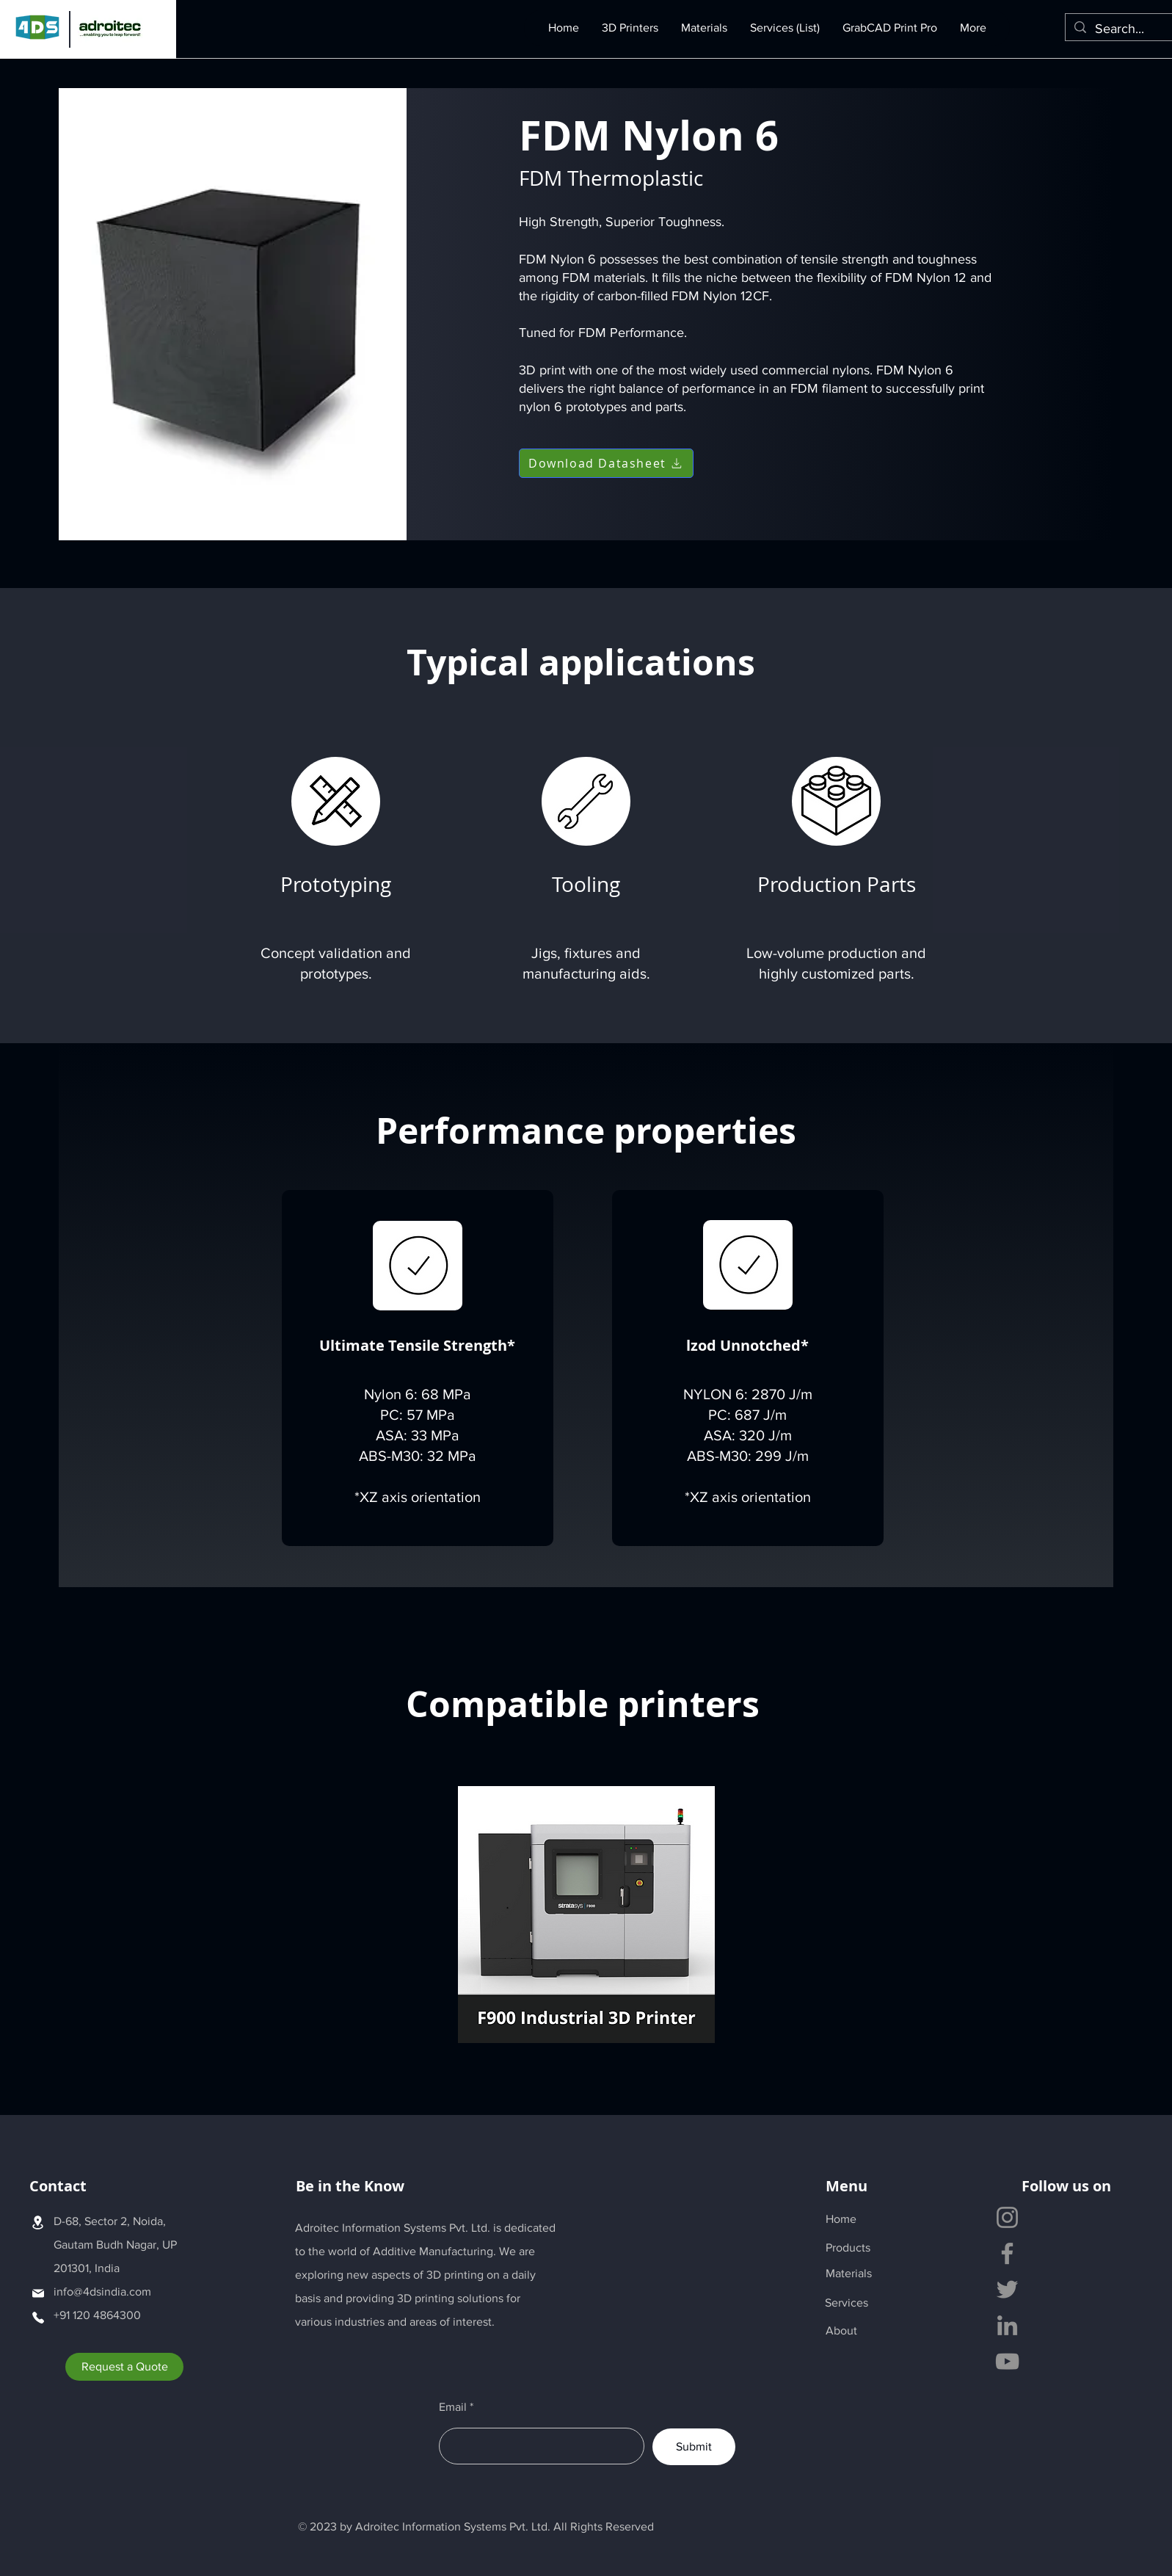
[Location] (38, 2222)
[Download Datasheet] (606, 463)
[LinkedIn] (1007, 2325)
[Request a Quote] (124, 2367)
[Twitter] (1007, 2289)
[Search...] (1128, 29)
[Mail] (38, 2293)
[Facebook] (1007, 2253)
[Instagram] (1007, 2217)
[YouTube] (1007, 2361)
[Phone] (38, 2317)
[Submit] (693, 2446)
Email (453, 2407)
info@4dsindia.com (102, 2291)
